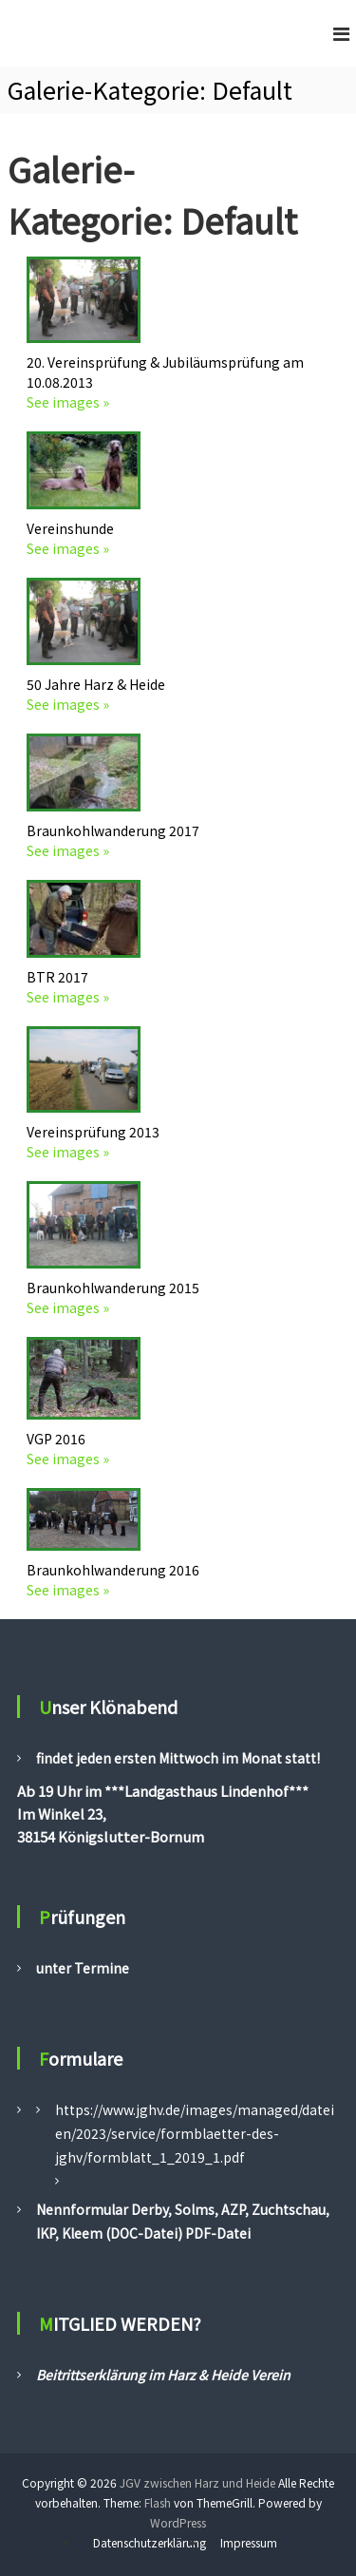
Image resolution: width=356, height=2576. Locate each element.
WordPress (178, 2522)
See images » (68, 401)
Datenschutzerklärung (149, 2542)
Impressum (248, 2542)
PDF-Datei (216, 2232)
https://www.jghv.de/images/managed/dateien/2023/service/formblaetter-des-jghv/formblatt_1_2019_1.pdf (194, 2133)
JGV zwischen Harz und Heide (197, 2482)
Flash (157, 2502)
